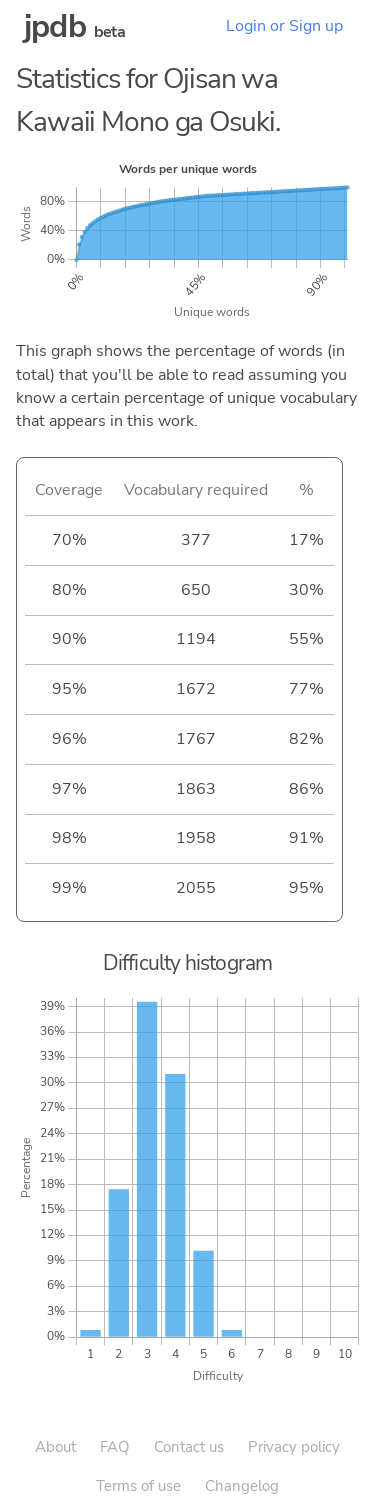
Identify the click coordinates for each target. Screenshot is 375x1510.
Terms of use (138, 1486)
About (55, 1447)
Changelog (242, 1486)
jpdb (55, 26)
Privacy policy (294, 1447)
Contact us (189, 1447)
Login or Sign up (284, 26)
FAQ (115, 1447)
